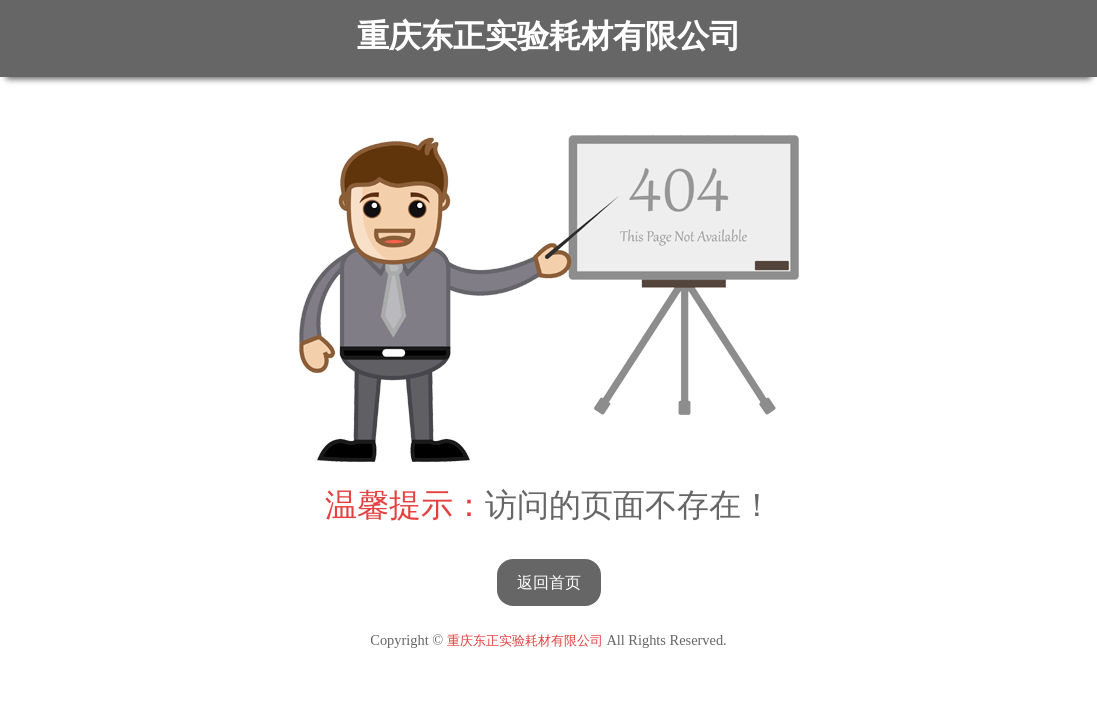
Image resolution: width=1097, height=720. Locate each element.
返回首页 (549, 582)
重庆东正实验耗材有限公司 (549, 36)
